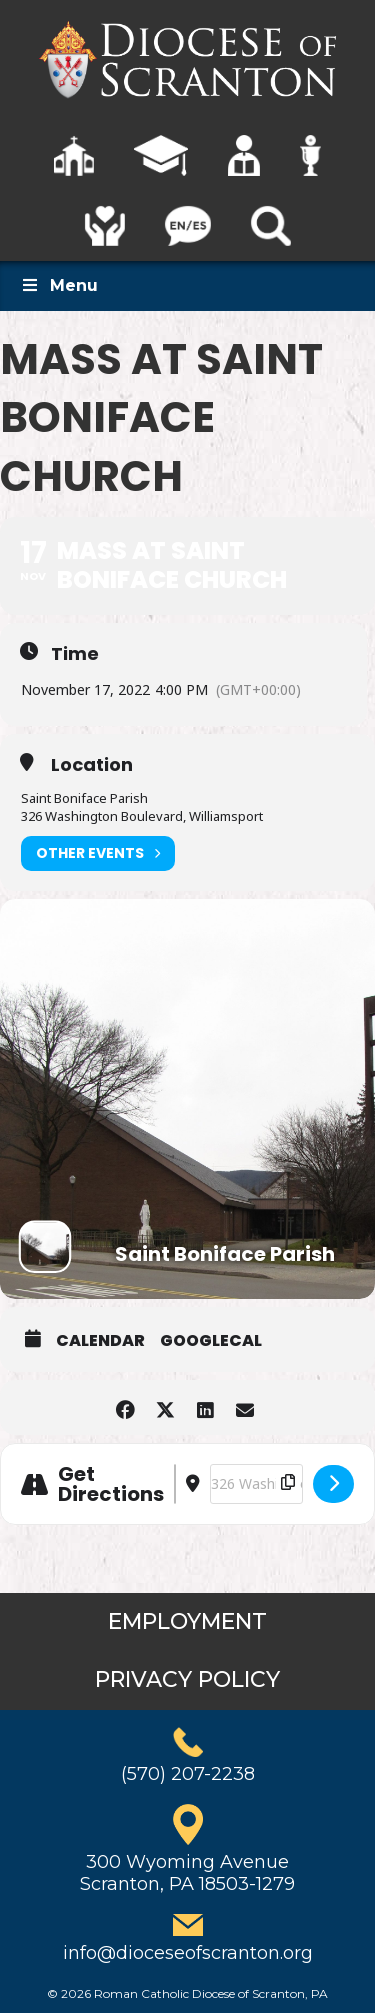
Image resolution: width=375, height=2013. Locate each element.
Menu (59, 285)
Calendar (100, 1341)
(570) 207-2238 (188, 1774)
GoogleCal (211, 1341)
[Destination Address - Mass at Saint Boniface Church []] (256, 1484)
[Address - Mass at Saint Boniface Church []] (175, 1484)
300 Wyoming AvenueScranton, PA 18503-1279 (187, 1873)
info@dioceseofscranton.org (188, 1953)
